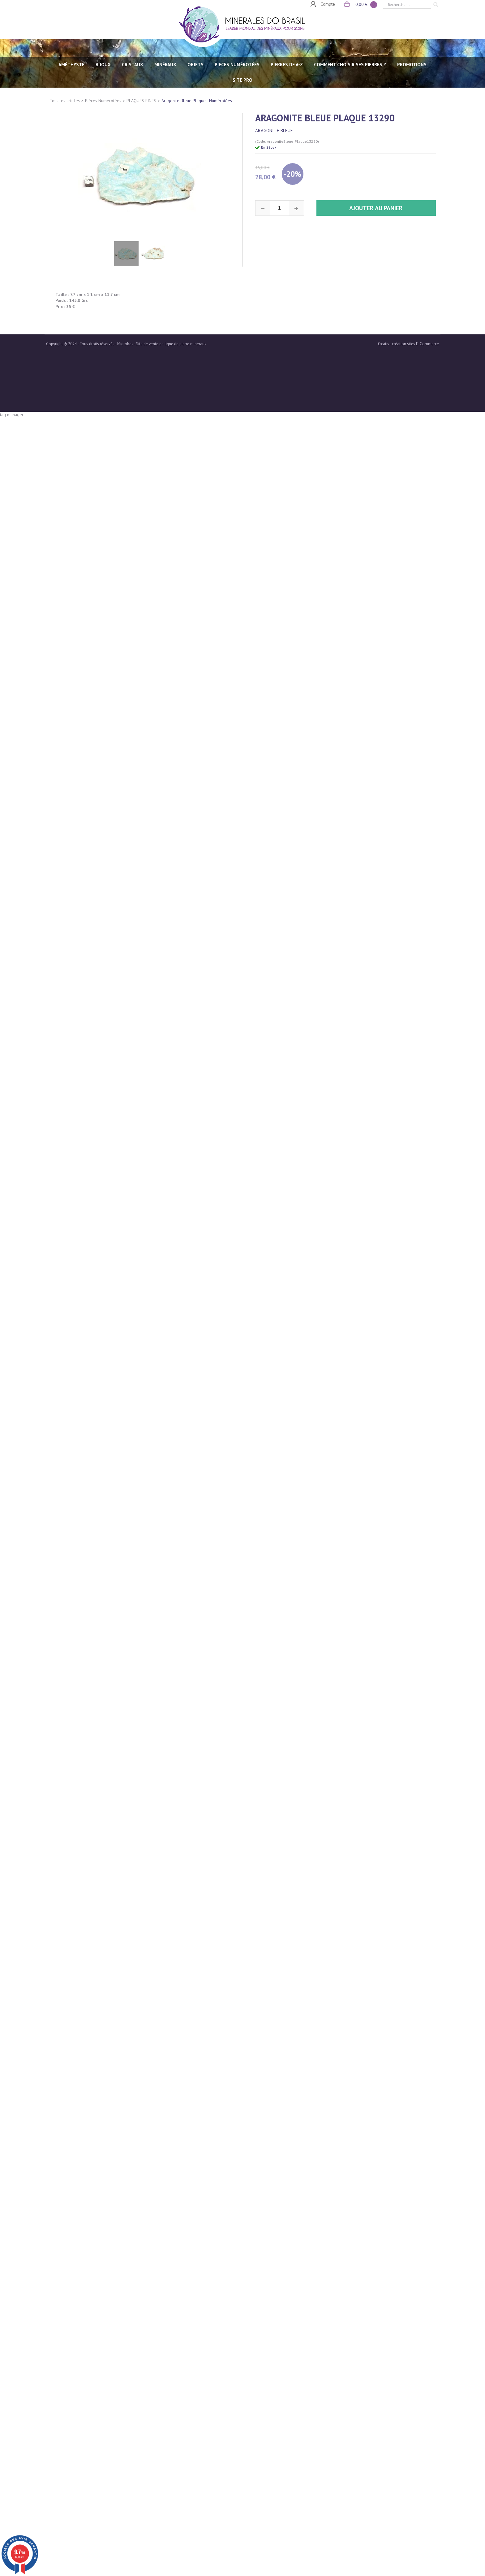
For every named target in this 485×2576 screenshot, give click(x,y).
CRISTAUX (132, 64)
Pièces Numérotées (103, 100)
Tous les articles (65, 100)
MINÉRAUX (165, 64)
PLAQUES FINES (141, 100)
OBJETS (195, 64)
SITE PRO (242, 80)
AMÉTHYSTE (71, 64)
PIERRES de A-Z (287, 64)
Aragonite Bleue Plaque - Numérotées (196, 100)
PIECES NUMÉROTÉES (237, 64)
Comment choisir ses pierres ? (350, 64)
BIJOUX (103, 64)
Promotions (412, 64)
